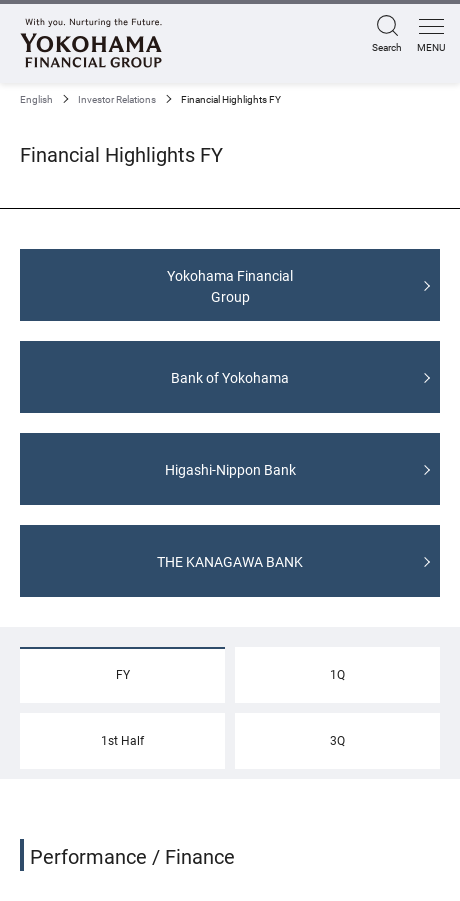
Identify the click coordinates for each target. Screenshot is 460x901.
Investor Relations (117, 99)
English (36, 99)
